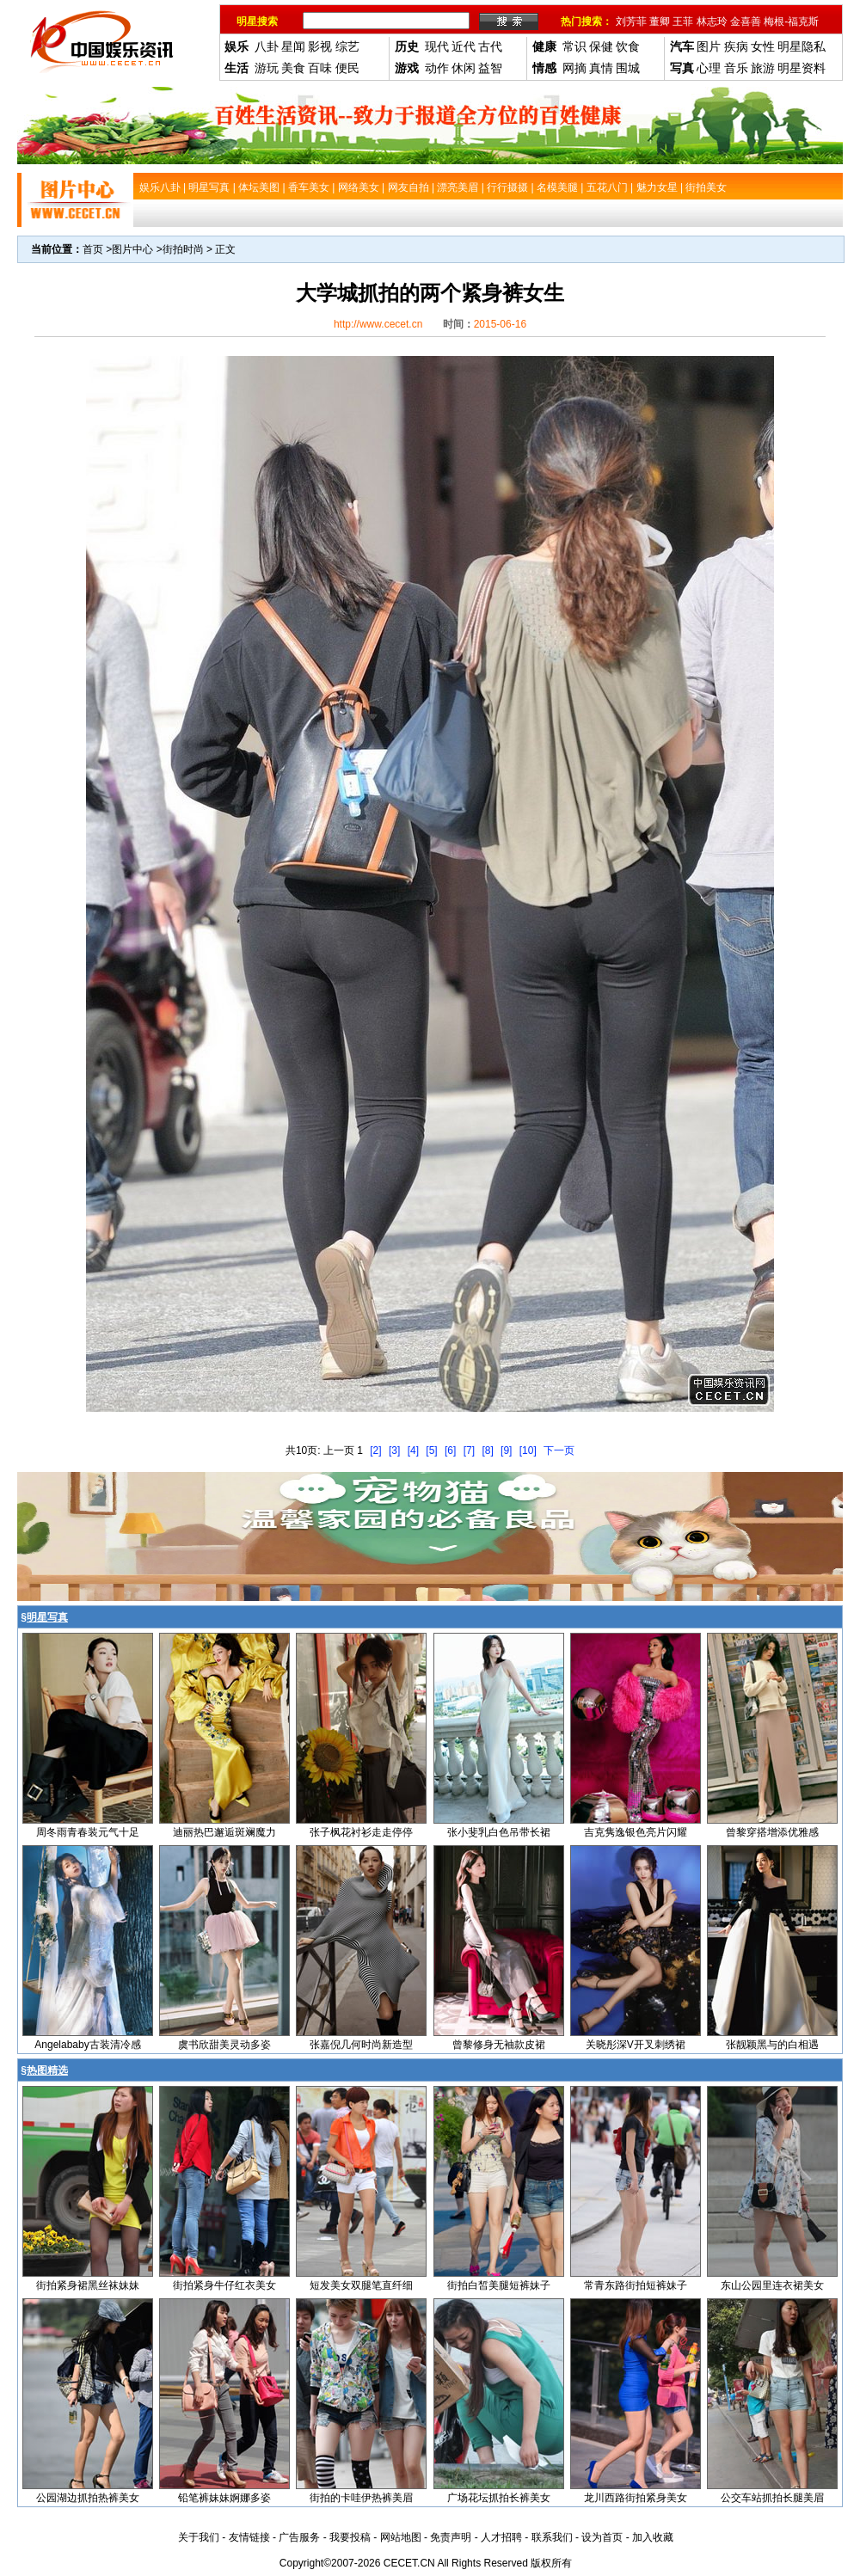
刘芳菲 (631, 21)
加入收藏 (652, 2537)
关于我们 (198, 2537)
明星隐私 (801, 46)
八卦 (267, 46)
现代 (437, 46)
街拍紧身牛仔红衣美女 (224, 2285)
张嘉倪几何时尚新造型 (361, 2045)
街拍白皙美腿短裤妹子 (498, 2285)
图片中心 (132, 249)
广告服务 (299, 2537)
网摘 (574, 68)
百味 (320, 68)
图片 (709, 46)
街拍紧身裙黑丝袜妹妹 (87, 2285)
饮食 (628, 46)
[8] (487, 1450)
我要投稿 (350, 2537)
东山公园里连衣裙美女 (772, 2285)
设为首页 (602, 2537)
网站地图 (400, 2537)
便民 (347, 68)
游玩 (267, 68)
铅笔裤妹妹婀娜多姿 (224, 2498)
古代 (490, 46)
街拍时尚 (183, 249)
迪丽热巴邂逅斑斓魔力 (224, 1832)
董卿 (659, 21)
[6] (450, 1450)
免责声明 (450, 2537)
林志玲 (712, 21)
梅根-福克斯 (791, 21)
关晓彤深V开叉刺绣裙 (635, 2045)
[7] (469, 1450)
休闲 (464, 68)
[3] (394, 1450)
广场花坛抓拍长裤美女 (498, 2498)
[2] (375, 1450)
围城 (628, 68)
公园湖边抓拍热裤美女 (87, 2498)
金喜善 (745, 21)
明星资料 (801, 68)
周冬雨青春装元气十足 (87, 1832)
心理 (709, 68)
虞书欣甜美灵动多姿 (224, 2045)
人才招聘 (501, 2537)
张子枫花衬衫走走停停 (361, 1832)
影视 (320, 46)
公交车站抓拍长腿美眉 (772, 2498)
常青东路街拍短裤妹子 (635, 2285)
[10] (528, 1450)
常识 (574, 46)
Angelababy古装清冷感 (87, 2045)
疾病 (736, 46)
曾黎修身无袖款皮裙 (498, 2045)
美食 (293, 68)
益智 (490, 68)
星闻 (293, 46)
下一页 (559, 1450)
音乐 (736, 68)
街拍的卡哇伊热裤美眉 (361, 2498)
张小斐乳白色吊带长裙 (498, 1832)
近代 (464, 46)
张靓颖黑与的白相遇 (772, 2045)
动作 (437, 68)
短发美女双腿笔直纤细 (361, 2285)
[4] (413, 1450)
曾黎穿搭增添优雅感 (772, 1832)
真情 (601, 68)
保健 (601, 46)
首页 (93, 249)
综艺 (347, 46)
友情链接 (249, 2537)
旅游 (763, 68)
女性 (763, 46)
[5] (431, 1450)
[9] (506, 1450)
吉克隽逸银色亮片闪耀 (635, 1832)
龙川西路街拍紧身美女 (635, 2498)
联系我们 (552, 2537)
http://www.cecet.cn (378, 324)
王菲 (683, 21)
